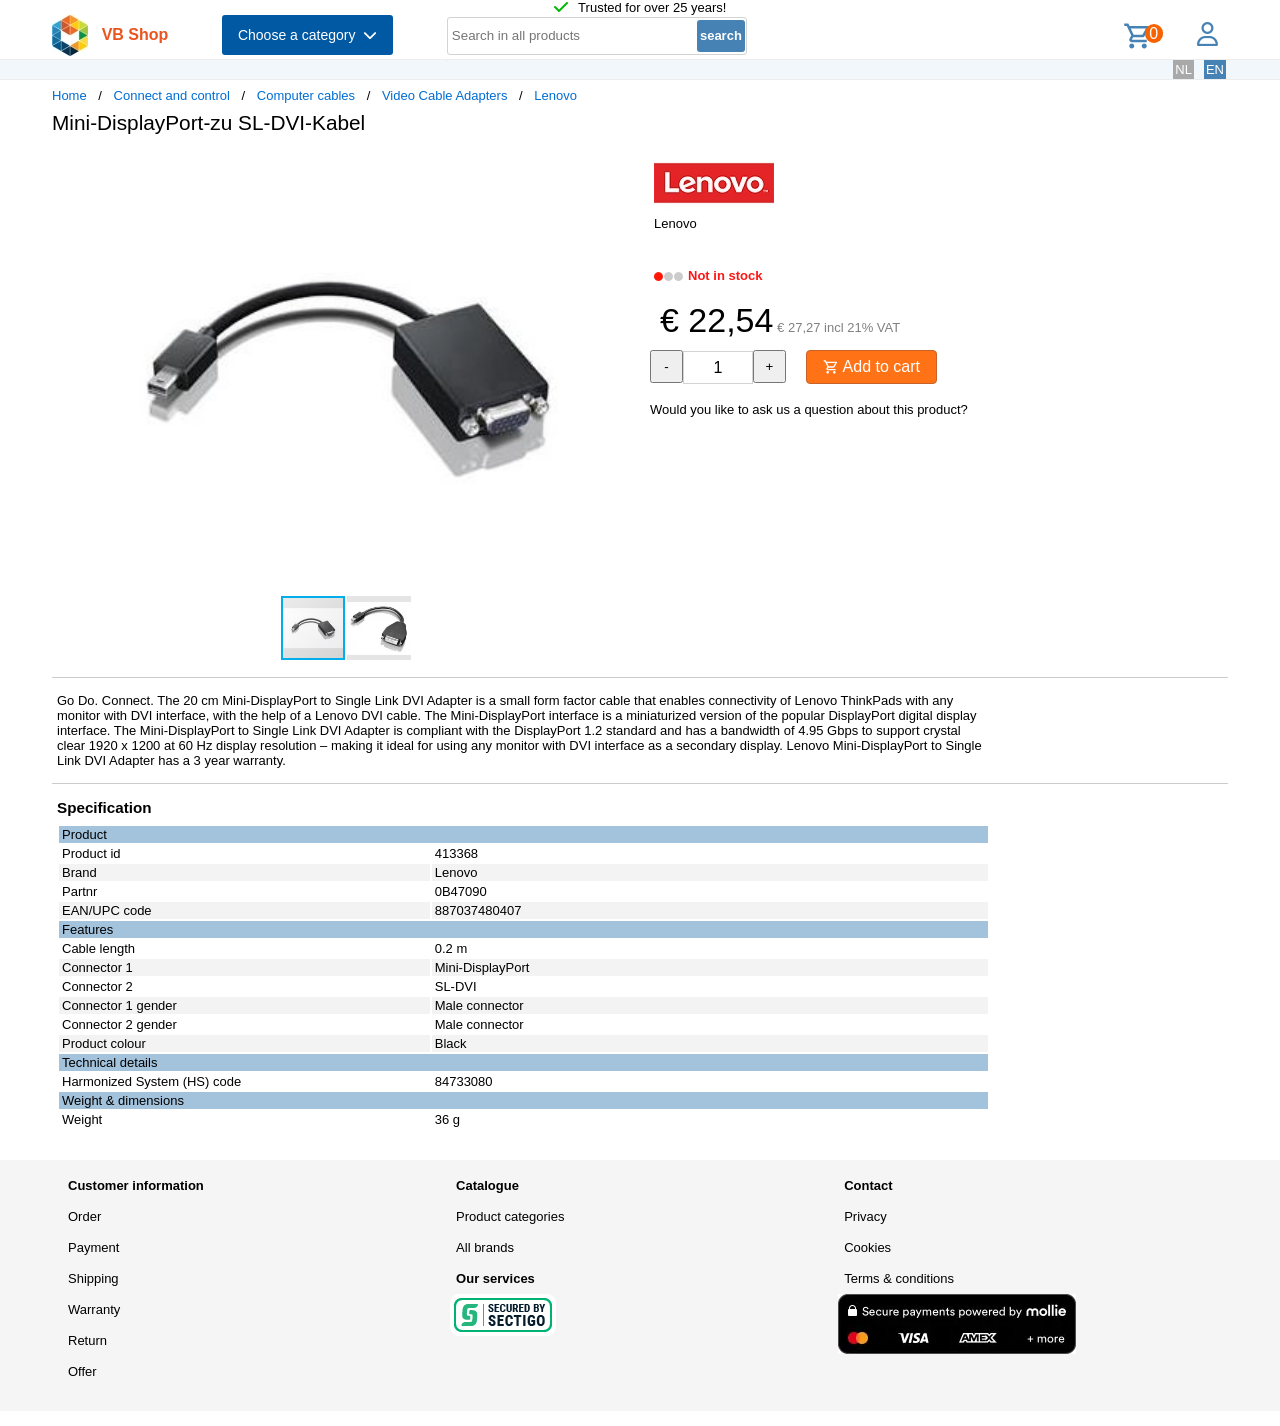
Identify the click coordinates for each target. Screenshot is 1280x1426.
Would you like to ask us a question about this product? (809, 409)
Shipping (93, 1278)
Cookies (867, 1247)
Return (87, 1340)
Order (84, 1216)
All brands (485, 1247)
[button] (622, 171)
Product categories (510, 1216)
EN (1215, 69)
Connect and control (172, 95)
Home (69, 95)
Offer (82, 1371)
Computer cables (306, 95)
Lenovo (555, 95)
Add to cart (871, 366)
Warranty (94, 1309)
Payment (93, 1247)
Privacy (865, 1216)
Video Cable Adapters (445, 95)
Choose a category (307, 35)
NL (1183, 69)
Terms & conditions (899, 1278)
